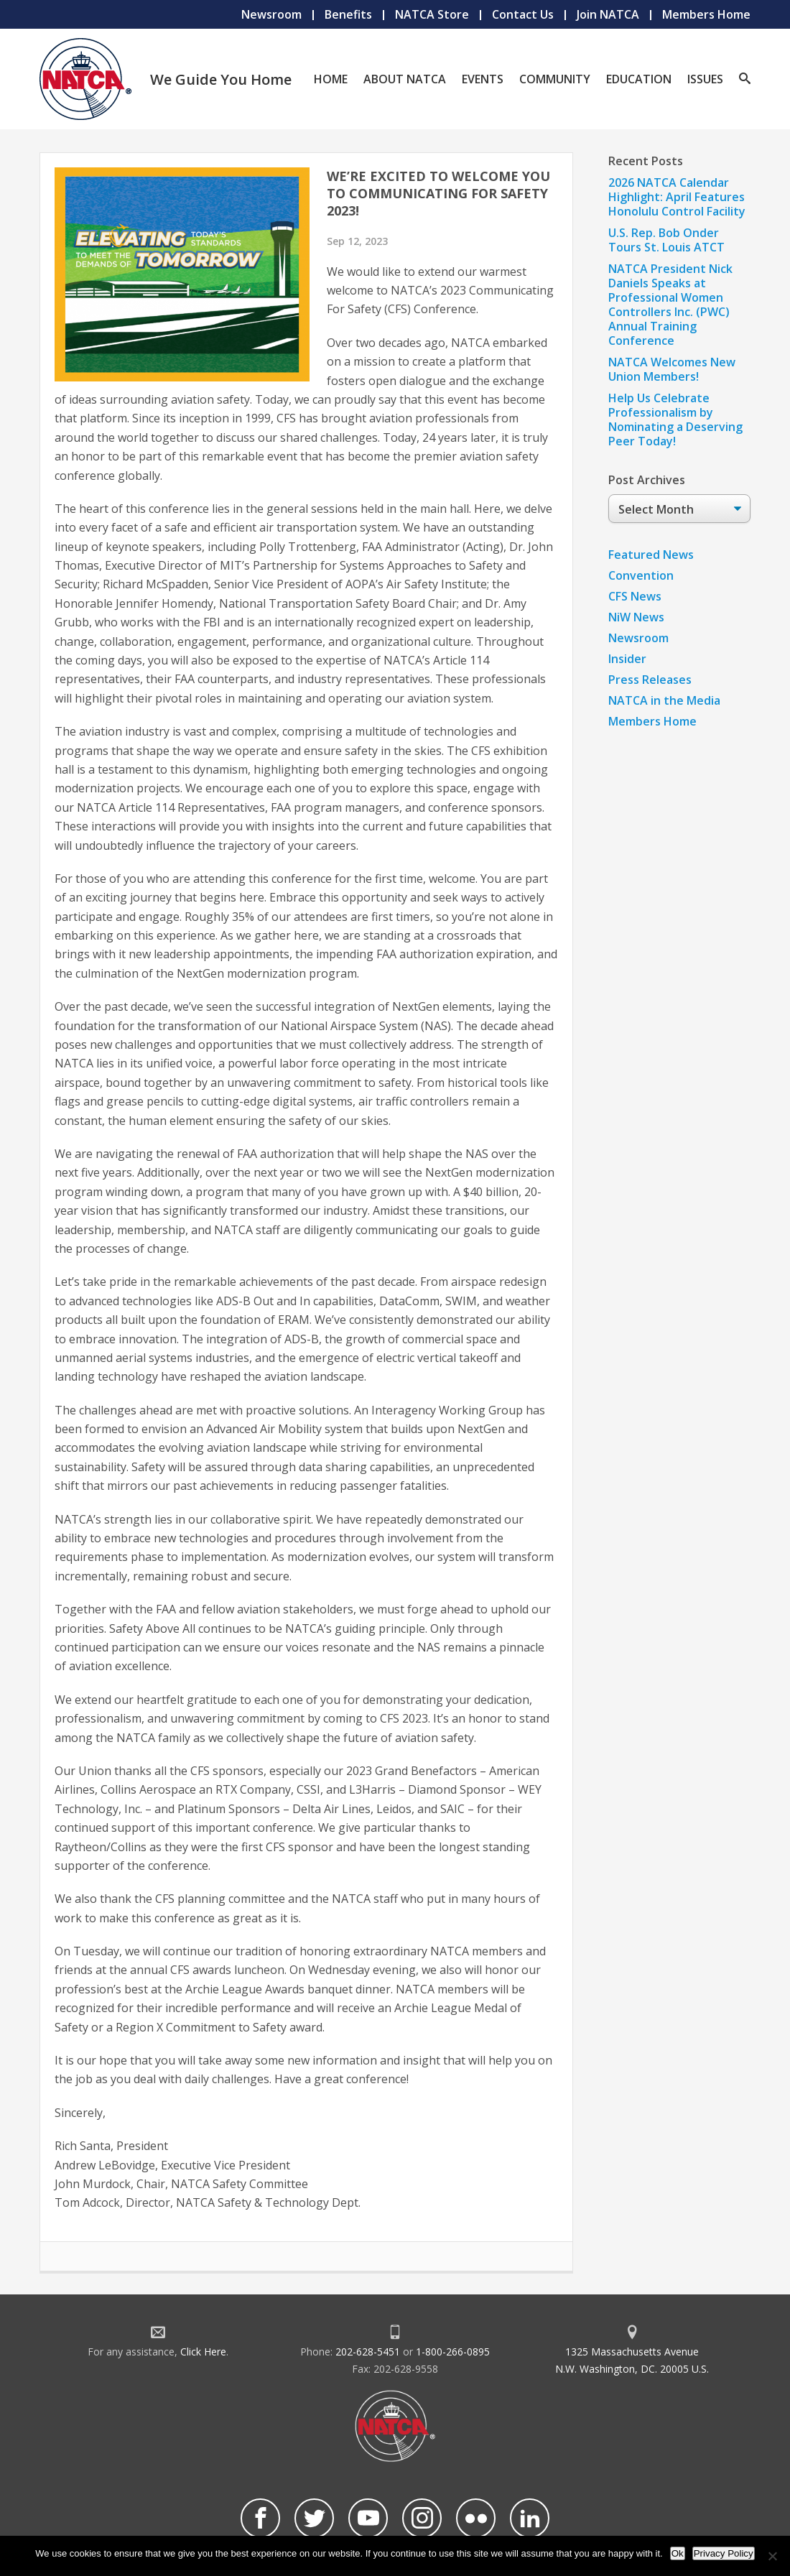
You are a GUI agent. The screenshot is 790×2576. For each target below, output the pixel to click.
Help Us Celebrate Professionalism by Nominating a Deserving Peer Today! (675, 419)
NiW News (636, 617)
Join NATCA (608, 14)
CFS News (634, 596)
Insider (627, 659)
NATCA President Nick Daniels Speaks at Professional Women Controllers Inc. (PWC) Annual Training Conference (670, 304)
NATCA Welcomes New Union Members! (671, 369)
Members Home (706, 14)
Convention (641, 575)
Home (331, 79)
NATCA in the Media (664, 700)
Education (639, 79)
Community (554, 79)
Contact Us (523, 14)
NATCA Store (432, 14)
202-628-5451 (367, 2351)
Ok (678, 2553)
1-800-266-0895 (453, 2351)
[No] (772, 2556)
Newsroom (271, 14)
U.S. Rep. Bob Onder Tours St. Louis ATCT (666, 240)
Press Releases (650, 679)
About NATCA (404, 79)
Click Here (203, 2351)
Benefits (348, 14)
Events (482, 79)
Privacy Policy (723, 2553)
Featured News (651, 554)
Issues (705, 79)
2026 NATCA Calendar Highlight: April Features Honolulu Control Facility (676, 197)
